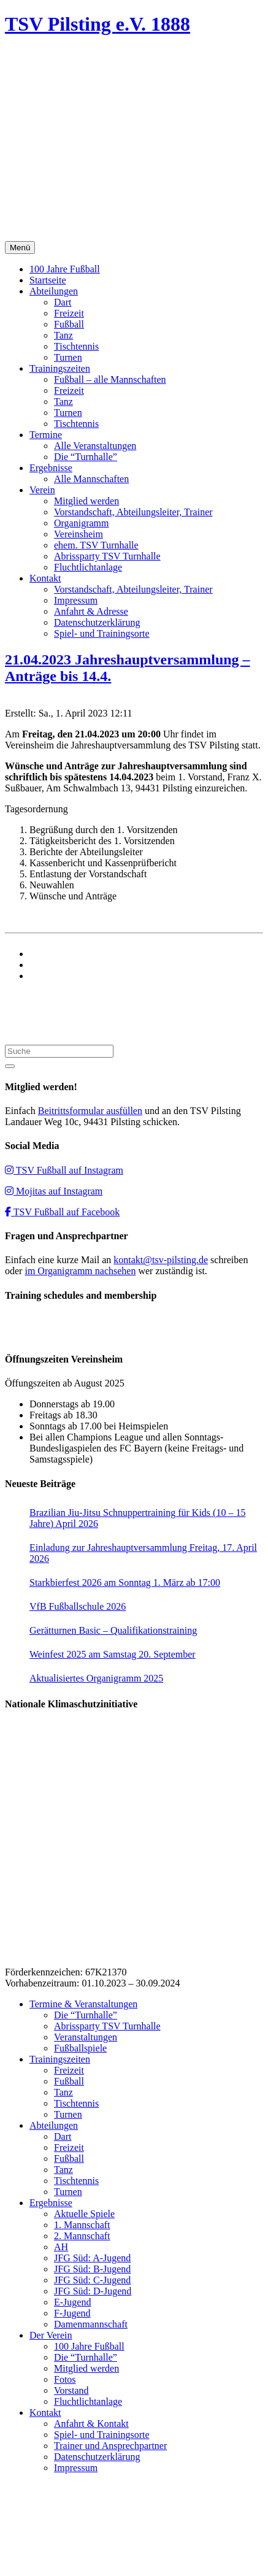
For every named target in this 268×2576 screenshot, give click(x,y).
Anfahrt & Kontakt (91, 2423)
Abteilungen (53, 291)
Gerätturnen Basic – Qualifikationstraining (113, 1630)
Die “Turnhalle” (85, 457)
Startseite (47, 280)
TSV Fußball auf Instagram (64, 1170)
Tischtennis (76, 346)
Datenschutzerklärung (97, 622)
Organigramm (81, 523)
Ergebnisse (50, 468)
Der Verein (50, 2335)
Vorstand (71, 2390)
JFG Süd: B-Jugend (92, 2269)
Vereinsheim (78, 534)
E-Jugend (72, 2302)
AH (61, 2247)
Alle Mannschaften (91, 479)
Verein (42, 490)
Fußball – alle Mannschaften (110, 379)
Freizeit (69, 313)
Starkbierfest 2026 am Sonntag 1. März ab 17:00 (124, 1582)
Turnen (68, 357)
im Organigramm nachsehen (80, 1271)
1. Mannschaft (82, 2225)
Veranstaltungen (85, 2037)
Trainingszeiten (59, 368)
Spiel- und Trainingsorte (102, 633)
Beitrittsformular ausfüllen (90, 1110)
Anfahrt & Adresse (91, 611)
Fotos (65, 2379)
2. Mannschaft (82, 2236)
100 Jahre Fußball (64, 269)
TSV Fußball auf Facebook (62, 1212)
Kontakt (45, 578)
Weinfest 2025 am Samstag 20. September (112, 1654)
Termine (45, 434)
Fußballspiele (80, 2048)
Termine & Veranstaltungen (83, 2004)
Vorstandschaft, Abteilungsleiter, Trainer (133, 512)
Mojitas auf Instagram (53, 1191)
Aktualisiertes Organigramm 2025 (96, 1678)
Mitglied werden (86, 501)
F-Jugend (72, 2313)
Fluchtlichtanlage (88, 567)
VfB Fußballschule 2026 (77, 1606)
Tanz (63, 335)
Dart (62, 302)
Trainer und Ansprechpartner (110, 2445)
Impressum (76, 600)
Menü (20, 247)
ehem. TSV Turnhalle (96, 545)
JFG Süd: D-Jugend (92, 2291)
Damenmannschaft (91, 2324)
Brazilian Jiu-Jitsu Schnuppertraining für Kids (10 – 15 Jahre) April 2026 (137, 1518)
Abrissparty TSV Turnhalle (107, 556)
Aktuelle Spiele (84, 2214)
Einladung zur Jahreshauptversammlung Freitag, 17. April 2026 (143, 1553)
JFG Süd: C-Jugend (92, 2280)
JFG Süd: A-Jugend (92, 2258)
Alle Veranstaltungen (95, 445)
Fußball (69, 324)
